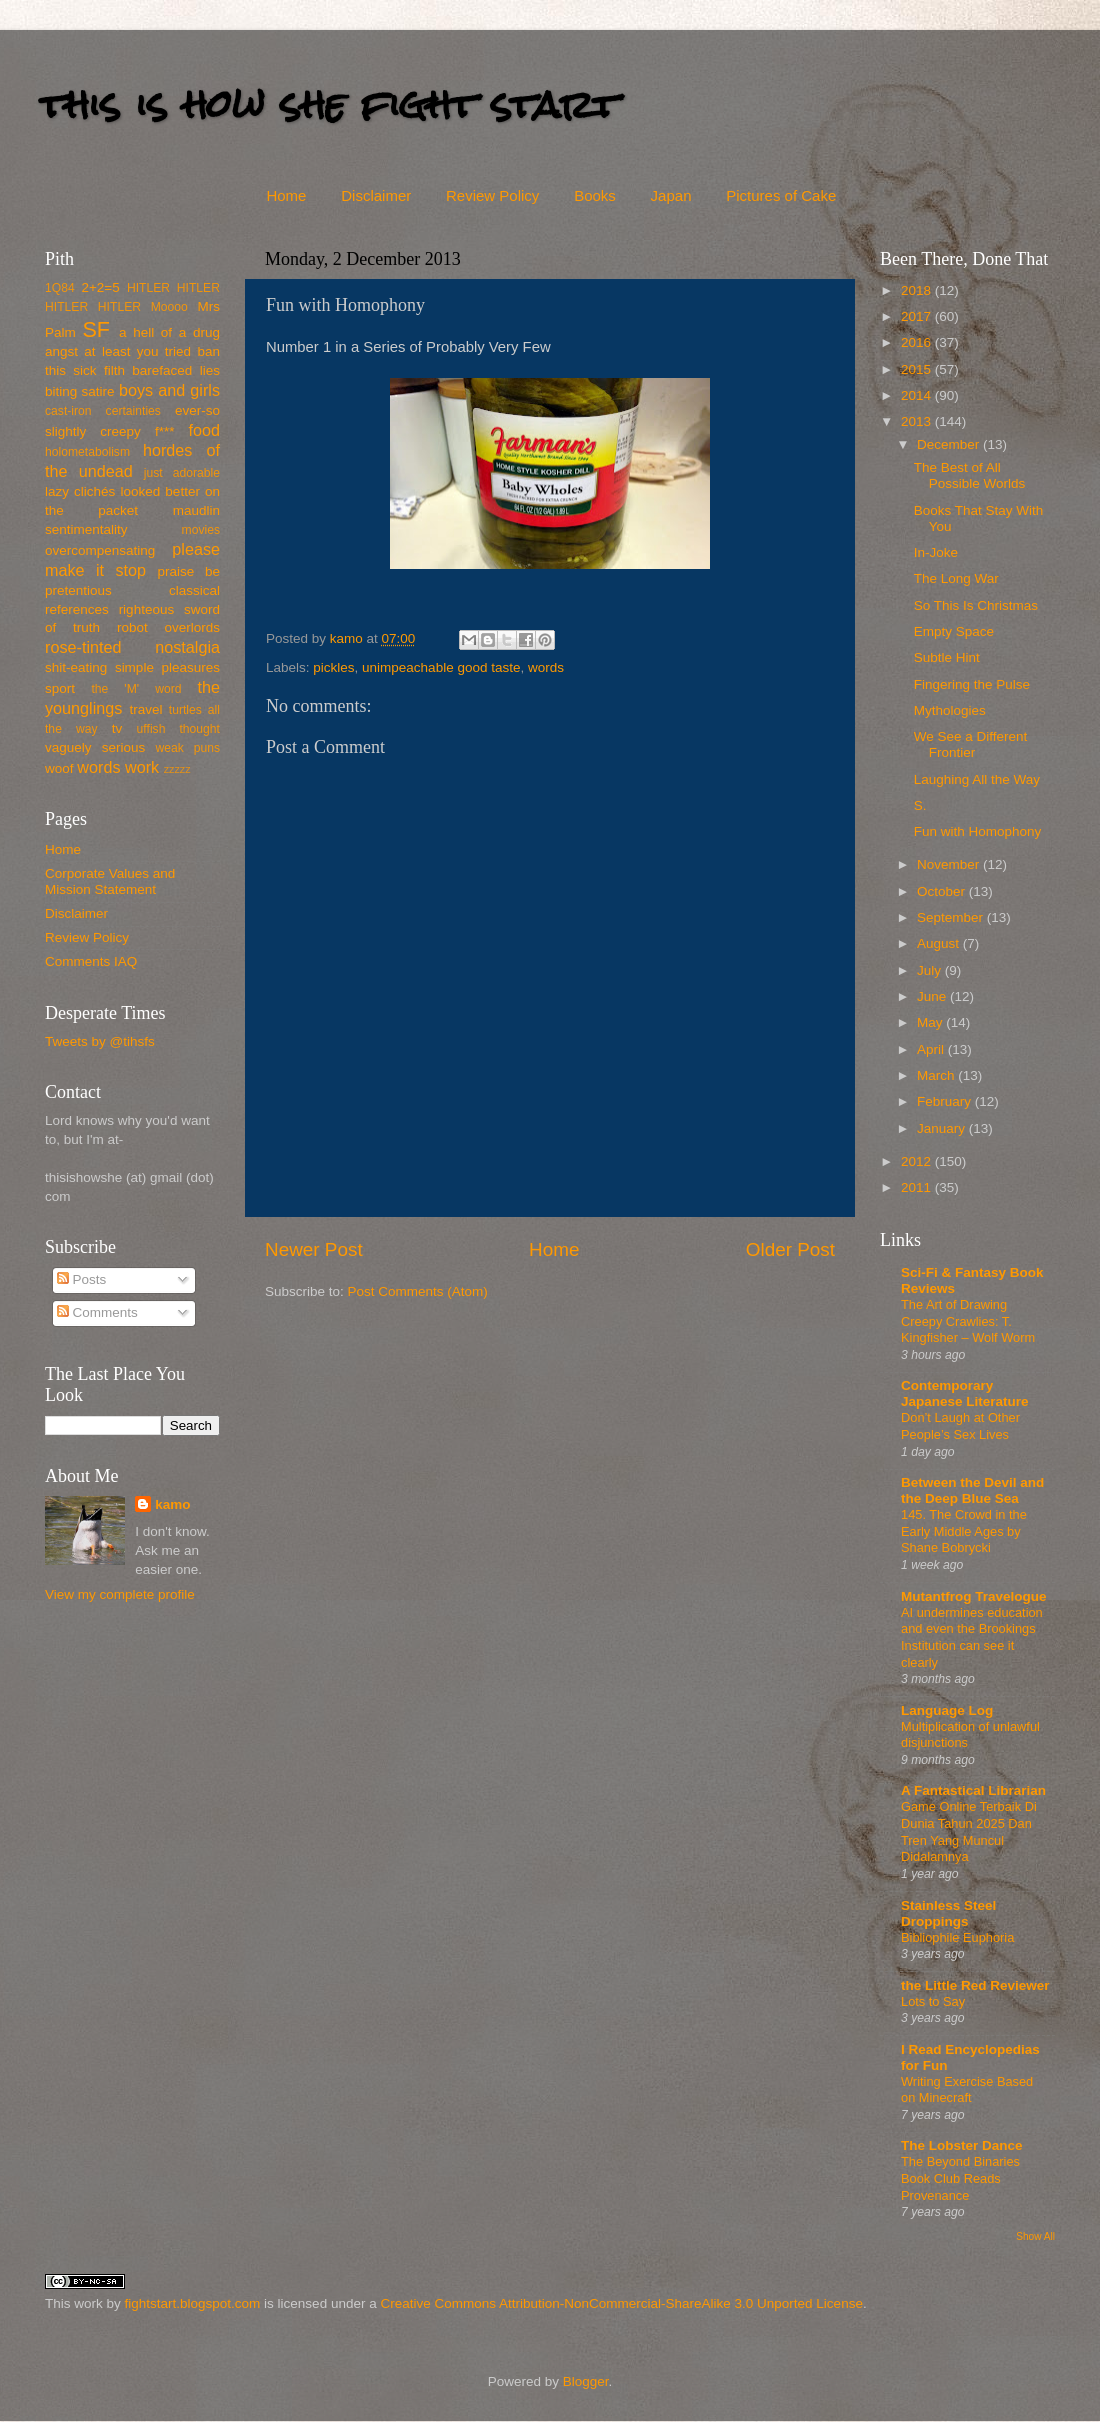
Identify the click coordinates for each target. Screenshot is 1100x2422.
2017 (918, 316)
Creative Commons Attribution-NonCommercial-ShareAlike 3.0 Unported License (621, 2303)
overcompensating (100, 550)
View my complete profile (120, 1594)
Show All (1035, 2236)
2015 (918, 369)
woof (59, 768)
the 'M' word (136, 689)
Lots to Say (933, 2001)
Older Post (790, 1249)
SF (96, 329)
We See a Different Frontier (971, 744)
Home (286, 195)
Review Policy (492, 195)
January (943, 1128)
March (937, 1075)
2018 (918, 290)
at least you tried (137, 351)
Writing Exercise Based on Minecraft (967, 2090)
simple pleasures (167, 667)
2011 (918, 1187)
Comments (97, 1312)
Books (595, 195)
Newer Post (314, 1249)
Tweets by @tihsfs (100, 1041)
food (204, 430)
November (950, 864)
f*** (165, 431)
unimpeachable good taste (441, 667)
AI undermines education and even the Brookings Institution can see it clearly (972, 1637)
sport (60, 688)
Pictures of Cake (781, 195)
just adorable (182, 473)
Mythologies (950, 710)
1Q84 (60, 288)
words (546, 667)
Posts (82, 1279)
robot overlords (168, 627)
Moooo (169, 307)
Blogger (586, 2381)
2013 (918, 421)
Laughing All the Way (977, 779)
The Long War (956, 578)
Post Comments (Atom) (418, 1291)
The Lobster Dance (962, 2145)
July (931, 970)
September (952, 917)
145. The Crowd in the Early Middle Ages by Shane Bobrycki (964, 1531)
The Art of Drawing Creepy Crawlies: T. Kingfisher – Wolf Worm (968, 1321)
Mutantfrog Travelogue (974, 1596)
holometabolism (87, 452)
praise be (189, 571)
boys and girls (169, 390)
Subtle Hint (947, 657)
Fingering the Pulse (972, 684)
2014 (918, 395)
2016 (918, 342)
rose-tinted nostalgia (132, 647)
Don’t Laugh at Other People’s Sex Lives (960, 1426)
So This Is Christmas (976, 605)
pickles (333, 667)
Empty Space (954, 631)
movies (201, 530)
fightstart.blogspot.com (193, 2303)
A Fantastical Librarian (973, 1790)
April (932, 1049)
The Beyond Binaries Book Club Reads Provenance (960, 2178)
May (931, 1022)
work (142, 767)
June (933, 996)
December (950, 444)
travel (145, 709)
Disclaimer (376, 195)
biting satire (80, 391)
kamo (348, 638)
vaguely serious (95, 747)
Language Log (947, 1710)
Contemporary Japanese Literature (965, 1393)
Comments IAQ (91, 961)
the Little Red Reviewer (975, 1985)
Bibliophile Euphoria (957, 1937)
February (946, 1101)
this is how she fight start (329, 104)
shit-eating (76, 667)
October (943, 891)
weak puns (187, 748)
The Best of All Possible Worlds (970, 475)
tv (117, 728)
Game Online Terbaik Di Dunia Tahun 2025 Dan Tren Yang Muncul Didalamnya (969, 1831)
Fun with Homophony (978, 831)
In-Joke (936, 552)
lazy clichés (80, 491)
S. (920, 805)
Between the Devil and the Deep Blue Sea (972, 1490)
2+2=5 (100, 287)
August (940, 943)
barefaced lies (176, 370)
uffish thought (178, 729)
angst (61, 351)
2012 (918, 1161)
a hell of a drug (169, 332)
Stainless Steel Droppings (948, 1913)
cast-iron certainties (103, 411)
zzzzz (177, 769)
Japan (671, 195)
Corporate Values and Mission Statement (110, 881)
